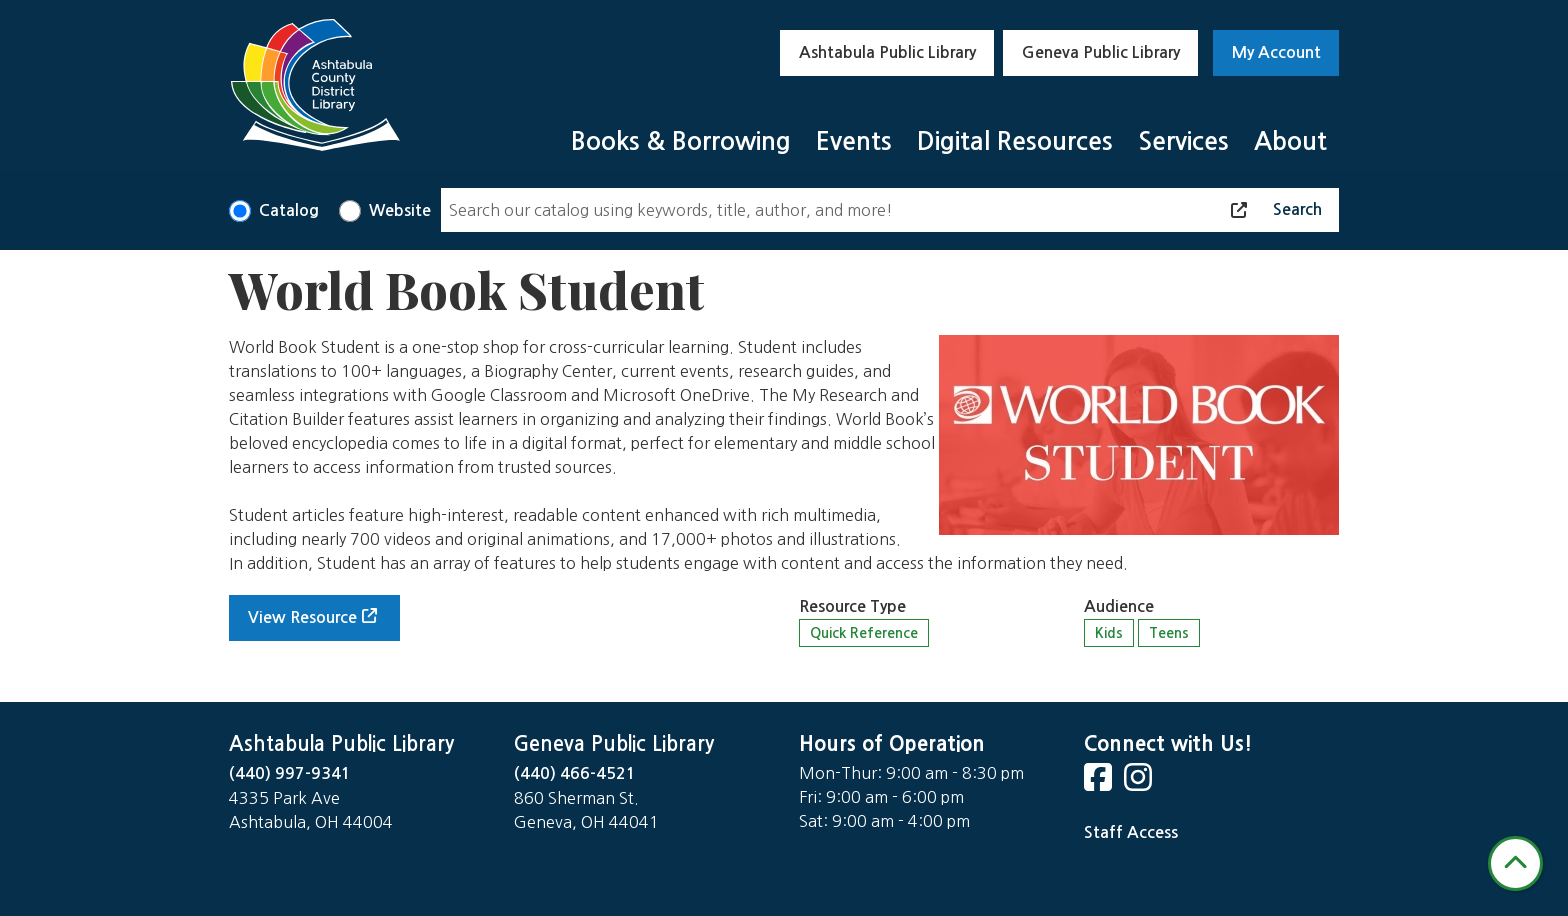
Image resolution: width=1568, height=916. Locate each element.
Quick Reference (864, 633)
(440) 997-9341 (290, 773)
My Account (1276, 52)
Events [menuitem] (854, 141)
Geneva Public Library (1101, 52)
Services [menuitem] (1183, 141)
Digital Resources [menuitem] (1015, 141)
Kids (1109, 633)
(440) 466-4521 (575, 773)
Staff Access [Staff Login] (1131, 832)
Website (400, 210)
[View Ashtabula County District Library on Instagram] (1140, 783)
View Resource (302, 617)
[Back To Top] (1515, 863)
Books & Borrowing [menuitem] (681, 141)
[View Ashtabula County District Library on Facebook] (1100, 783)
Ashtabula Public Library (887, 52)
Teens (1169, 633)
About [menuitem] (1290, 141)
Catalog (289, 210)
